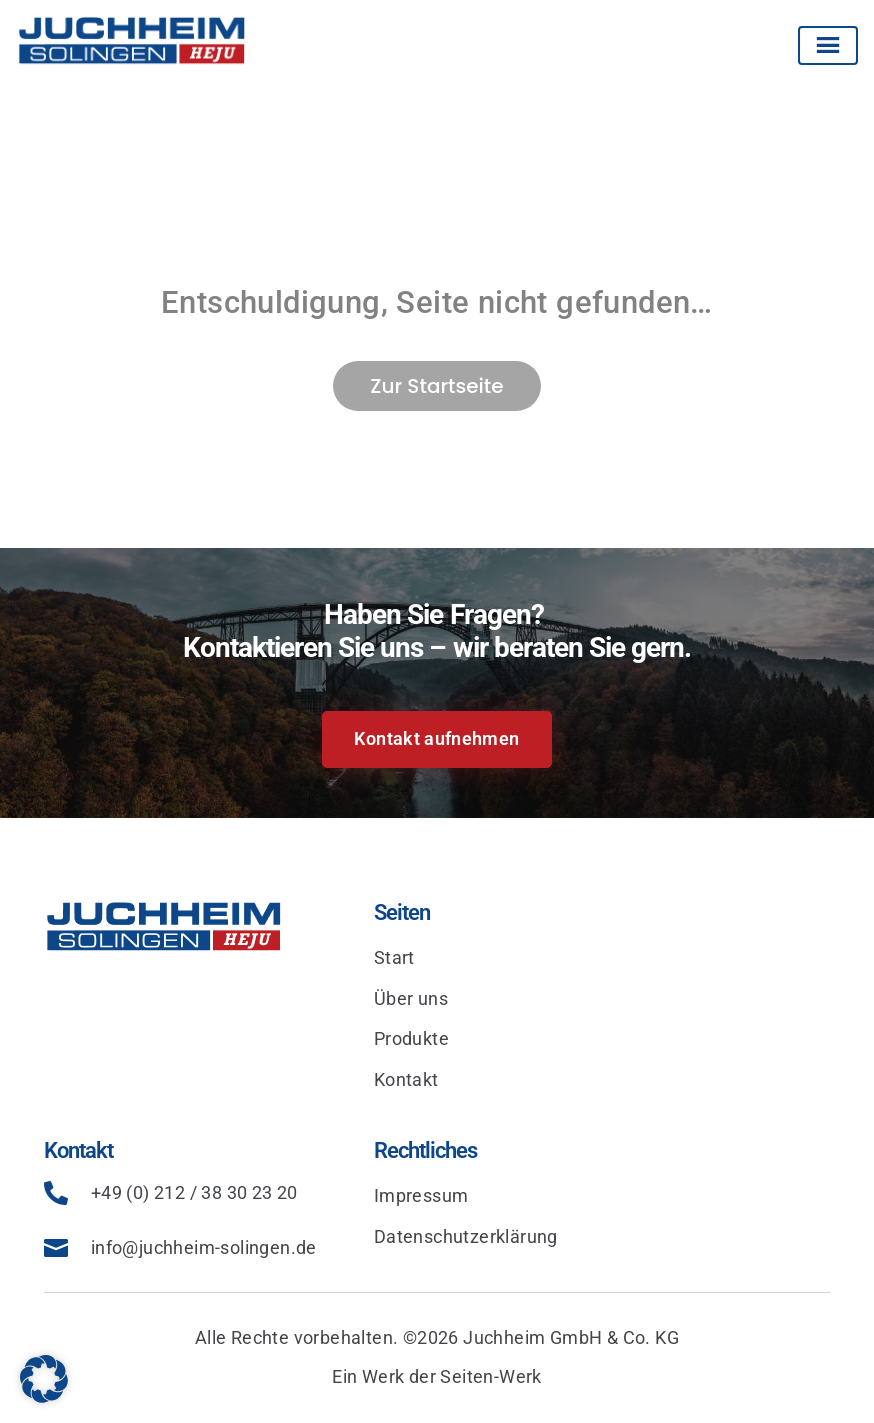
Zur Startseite (436, 386)
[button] (44, 1379)
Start (394, 957)
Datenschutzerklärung (466, 1236)
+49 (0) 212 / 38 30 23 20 (194, 1192)
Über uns (411, 998)
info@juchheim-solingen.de (204, 1247)
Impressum (421, 1195)
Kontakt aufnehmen (436, 738)
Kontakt (406, 1079)
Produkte (411, 1038)
